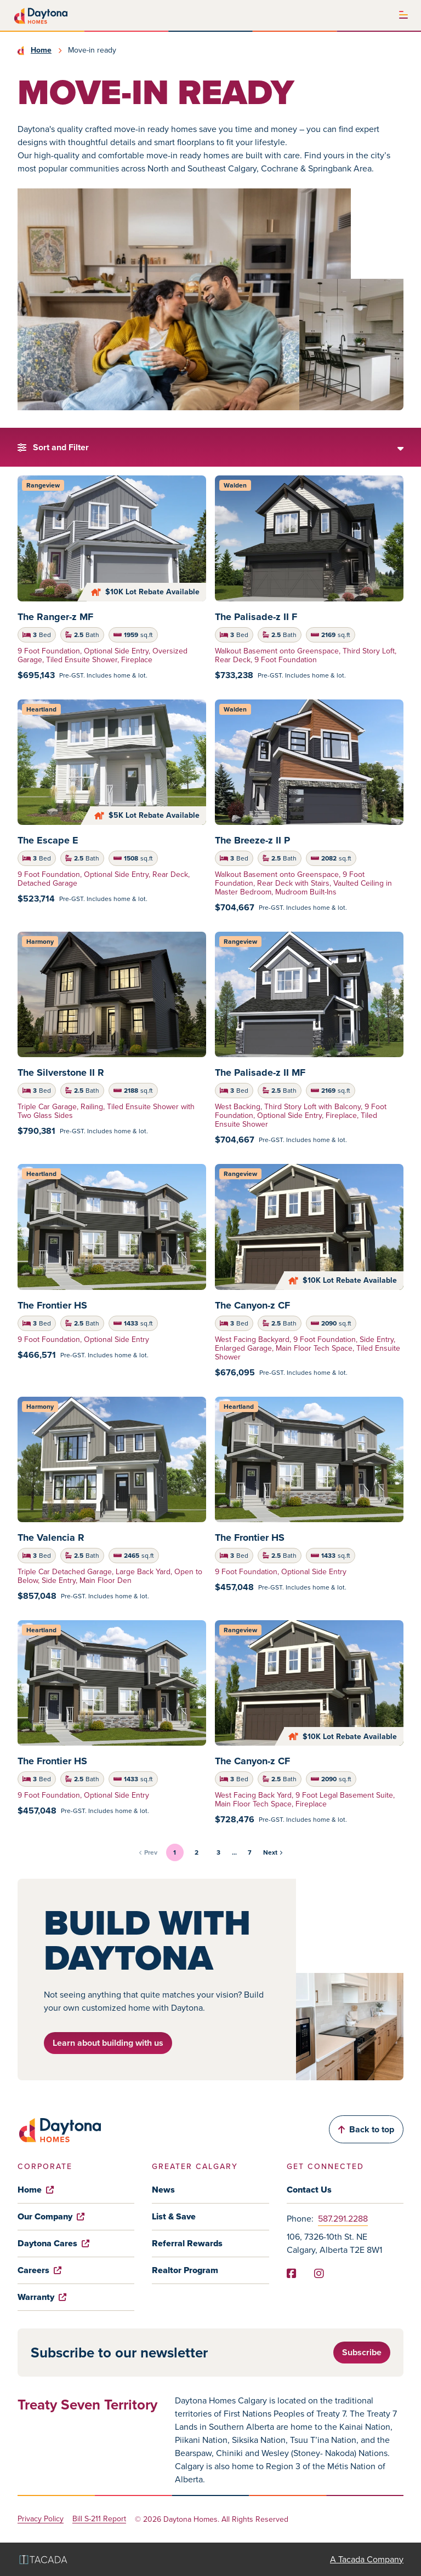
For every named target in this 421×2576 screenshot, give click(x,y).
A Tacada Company (366, 2559)
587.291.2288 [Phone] (343, 2218)
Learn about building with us (108, 2042)
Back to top (366, 2129)
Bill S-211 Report (99, 2519)
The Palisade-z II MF (260, 1072)
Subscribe (362, 2352)
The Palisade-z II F (256, 617)
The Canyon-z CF (252, 1305)
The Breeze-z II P (252, 840)
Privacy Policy (41, 2519)
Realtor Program (185, 2270)
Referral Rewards (187, 2243)
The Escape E (48, 840)
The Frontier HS (52, 1305)
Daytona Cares (53, 2243)
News (163, 2189)
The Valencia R (51, 1537)
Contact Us (309, 2189)
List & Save (174, 2216)
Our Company (51, 2216)
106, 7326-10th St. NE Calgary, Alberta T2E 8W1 (334, 2243)
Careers (39, 2270)
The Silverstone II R (61, 1072)
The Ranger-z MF (55, 617)
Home (41, 50)
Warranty (42, 2297)
